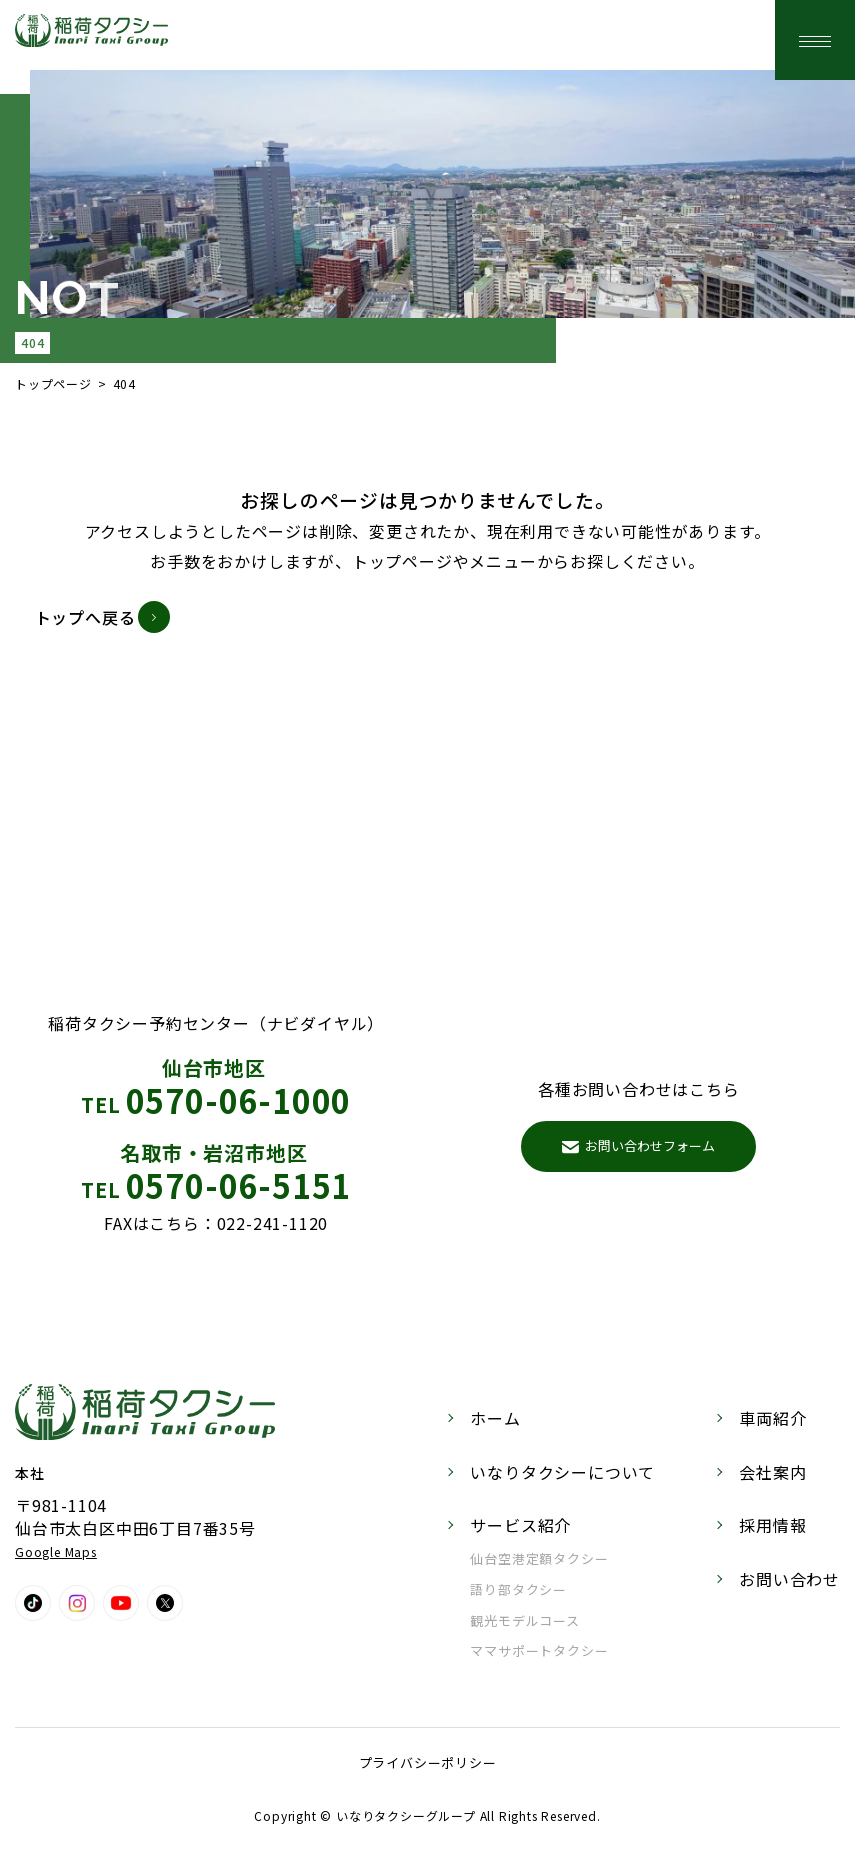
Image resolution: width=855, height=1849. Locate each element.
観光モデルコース (524, 1620)
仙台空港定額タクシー (539, 1558)
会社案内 (772, 1472)
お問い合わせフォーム (638, 1145)
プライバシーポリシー (428, 1762)
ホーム (495, 1418)
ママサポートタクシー (539, 1650)
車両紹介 (772, 1418)
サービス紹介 (520, 1525)
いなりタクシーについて (562, 1472)
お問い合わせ (789, 1579)
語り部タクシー (518, 1589)
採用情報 (772, 1525)
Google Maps (56, 1551)
